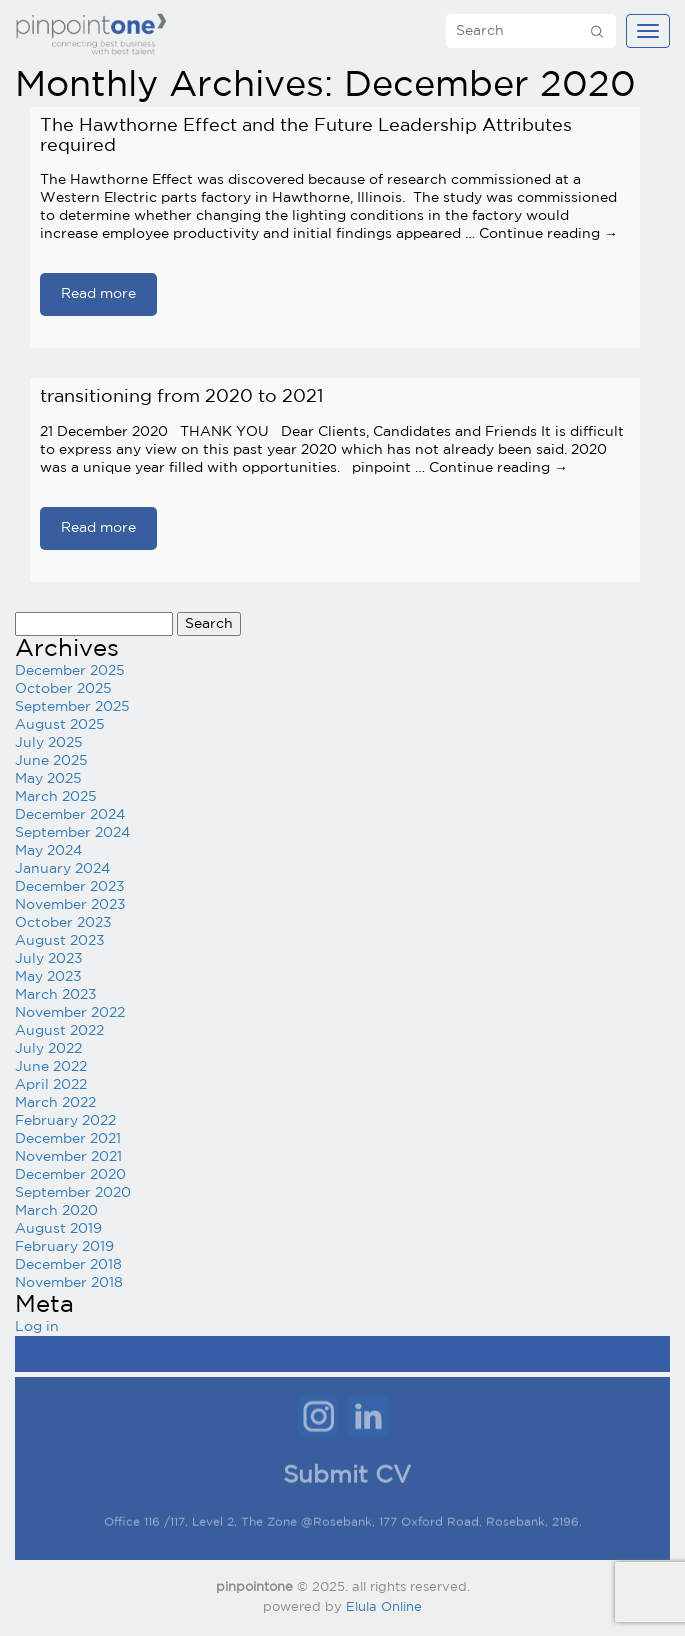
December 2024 (70, 815)
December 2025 (70, 671)
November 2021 (68, 1157)
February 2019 (64, 1247)
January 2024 (62, 869)
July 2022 (48, 1049)
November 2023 (70, 905)
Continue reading (548, 234)
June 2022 (51, 1067)
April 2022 (51, 1085)
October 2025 (63, 689)
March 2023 (56, 995)
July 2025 (49, 743)
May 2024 (48, 851)
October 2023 (63, 923)
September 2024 (72, 833)
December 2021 (68, 1139)
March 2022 (55, 1103)
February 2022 (65, 1121)
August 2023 (60, 941)
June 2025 (51, 761)
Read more (98, 294)
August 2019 (58, 1229)
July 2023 (49, 959)
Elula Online (384, 1607)
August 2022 (59, 1031)
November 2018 (69, 1283)
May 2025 (48, 779)
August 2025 (60, 725)
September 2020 (73, 1193)
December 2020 (70, 1175)
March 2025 (56, 797)
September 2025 (72, 707)
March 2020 (56, 1211)
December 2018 (68, 1265)
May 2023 (48, 977)
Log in (37, 1327)
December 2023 (70, 887)
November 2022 (70, 1013)
